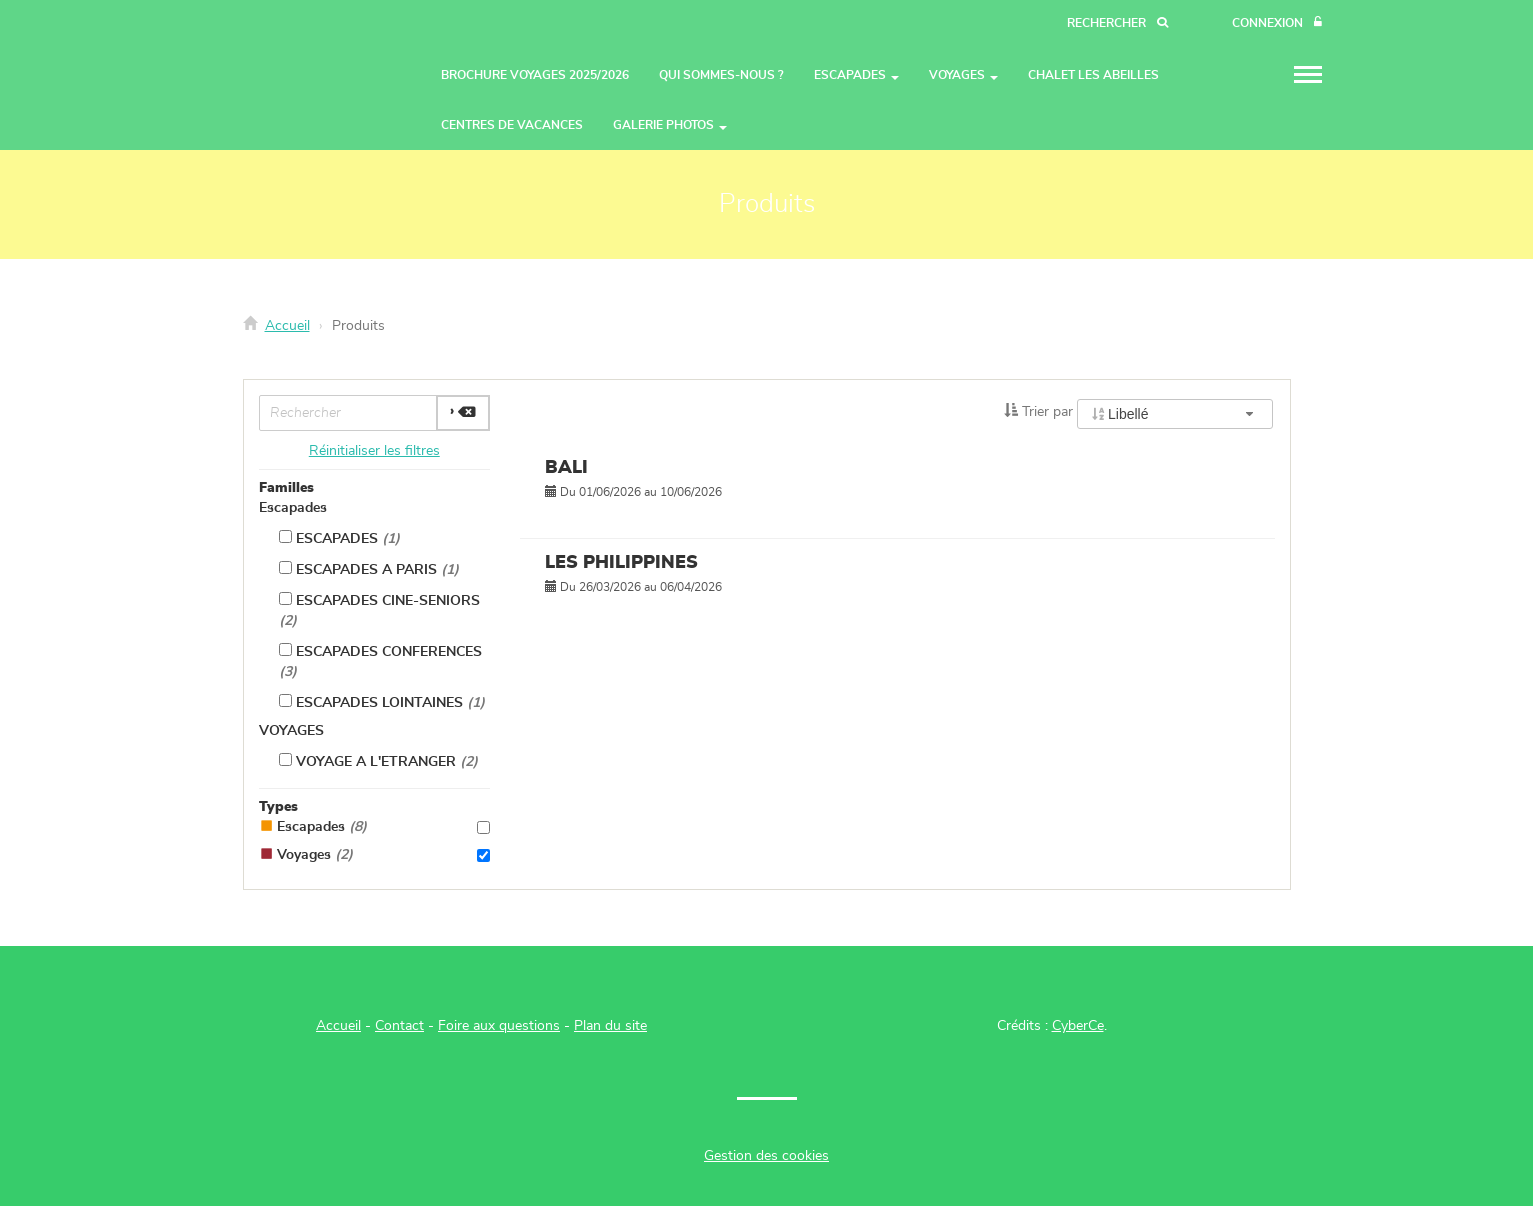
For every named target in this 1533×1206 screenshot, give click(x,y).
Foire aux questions (499, 1026)
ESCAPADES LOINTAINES (382, 702)
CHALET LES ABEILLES (1093, 75)
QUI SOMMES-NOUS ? (721, 75)
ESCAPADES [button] (856, 75)
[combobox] (1175, 413)
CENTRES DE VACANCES (512, 125)
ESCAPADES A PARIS (369, 569)
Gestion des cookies (766, 1156)
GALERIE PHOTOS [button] (670, 125)
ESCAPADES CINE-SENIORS (379, 610)
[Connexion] (1277, 23)
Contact (399, 1026)
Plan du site (610, 1026)
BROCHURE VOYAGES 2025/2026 (535, 75)
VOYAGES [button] (963, 75)
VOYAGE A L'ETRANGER (378, 761)
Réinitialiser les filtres (374, 451)
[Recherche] (1117, 23)
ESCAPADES (339, 538)
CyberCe (1078, 1026)
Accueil (287, 326)
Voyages (375, 855)
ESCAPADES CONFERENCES (380, 661)
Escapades (293, 508)
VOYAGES (291, 731)
